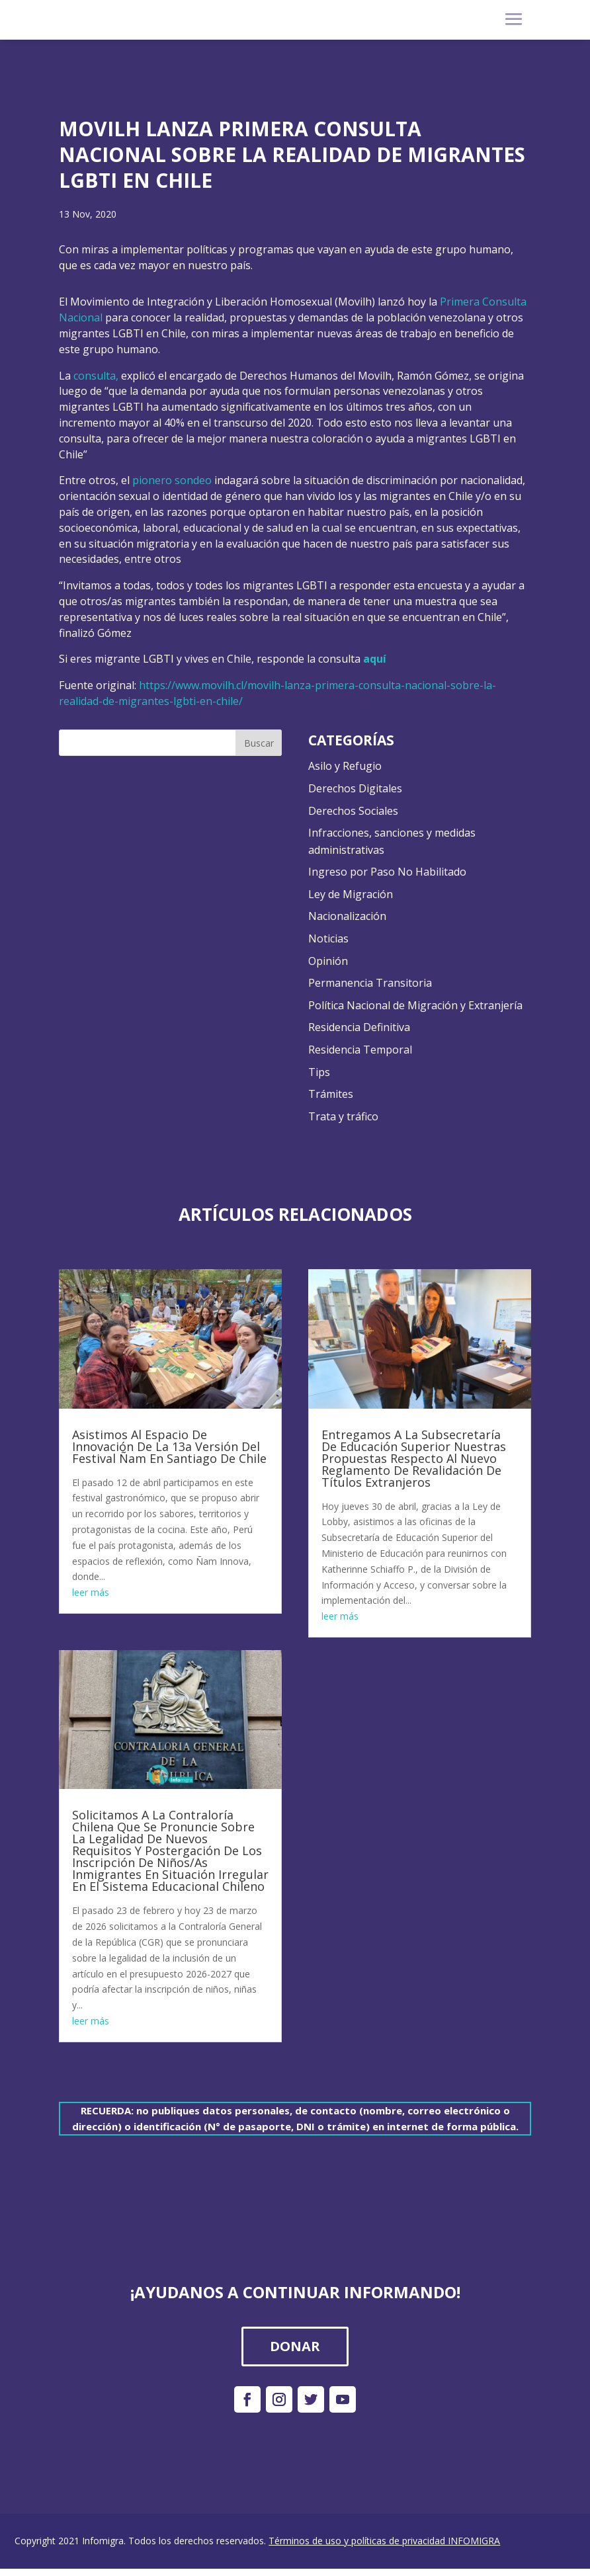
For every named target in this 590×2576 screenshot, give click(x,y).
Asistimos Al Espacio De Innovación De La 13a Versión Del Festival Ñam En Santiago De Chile (169, 1446)
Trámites (330, 1094)
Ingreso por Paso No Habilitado (387, 871)
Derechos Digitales (355, 788)
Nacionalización (347, 916)
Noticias (328, 938)
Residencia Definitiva (359, 1027)
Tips (319, 1072)
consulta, (95, 375)
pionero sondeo (172, 480)
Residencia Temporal (360, 1049)
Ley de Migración (350, 894)
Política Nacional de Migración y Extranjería (415, 1005)
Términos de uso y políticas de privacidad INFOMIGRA (384, 2540)
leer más (90, 1592)
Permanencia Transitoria (370, 983)
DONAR (295, 2346)
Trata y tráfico (343, 1116)
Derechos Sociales (353, 811)
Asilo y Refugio (345, 766)
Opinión (328, 961)
